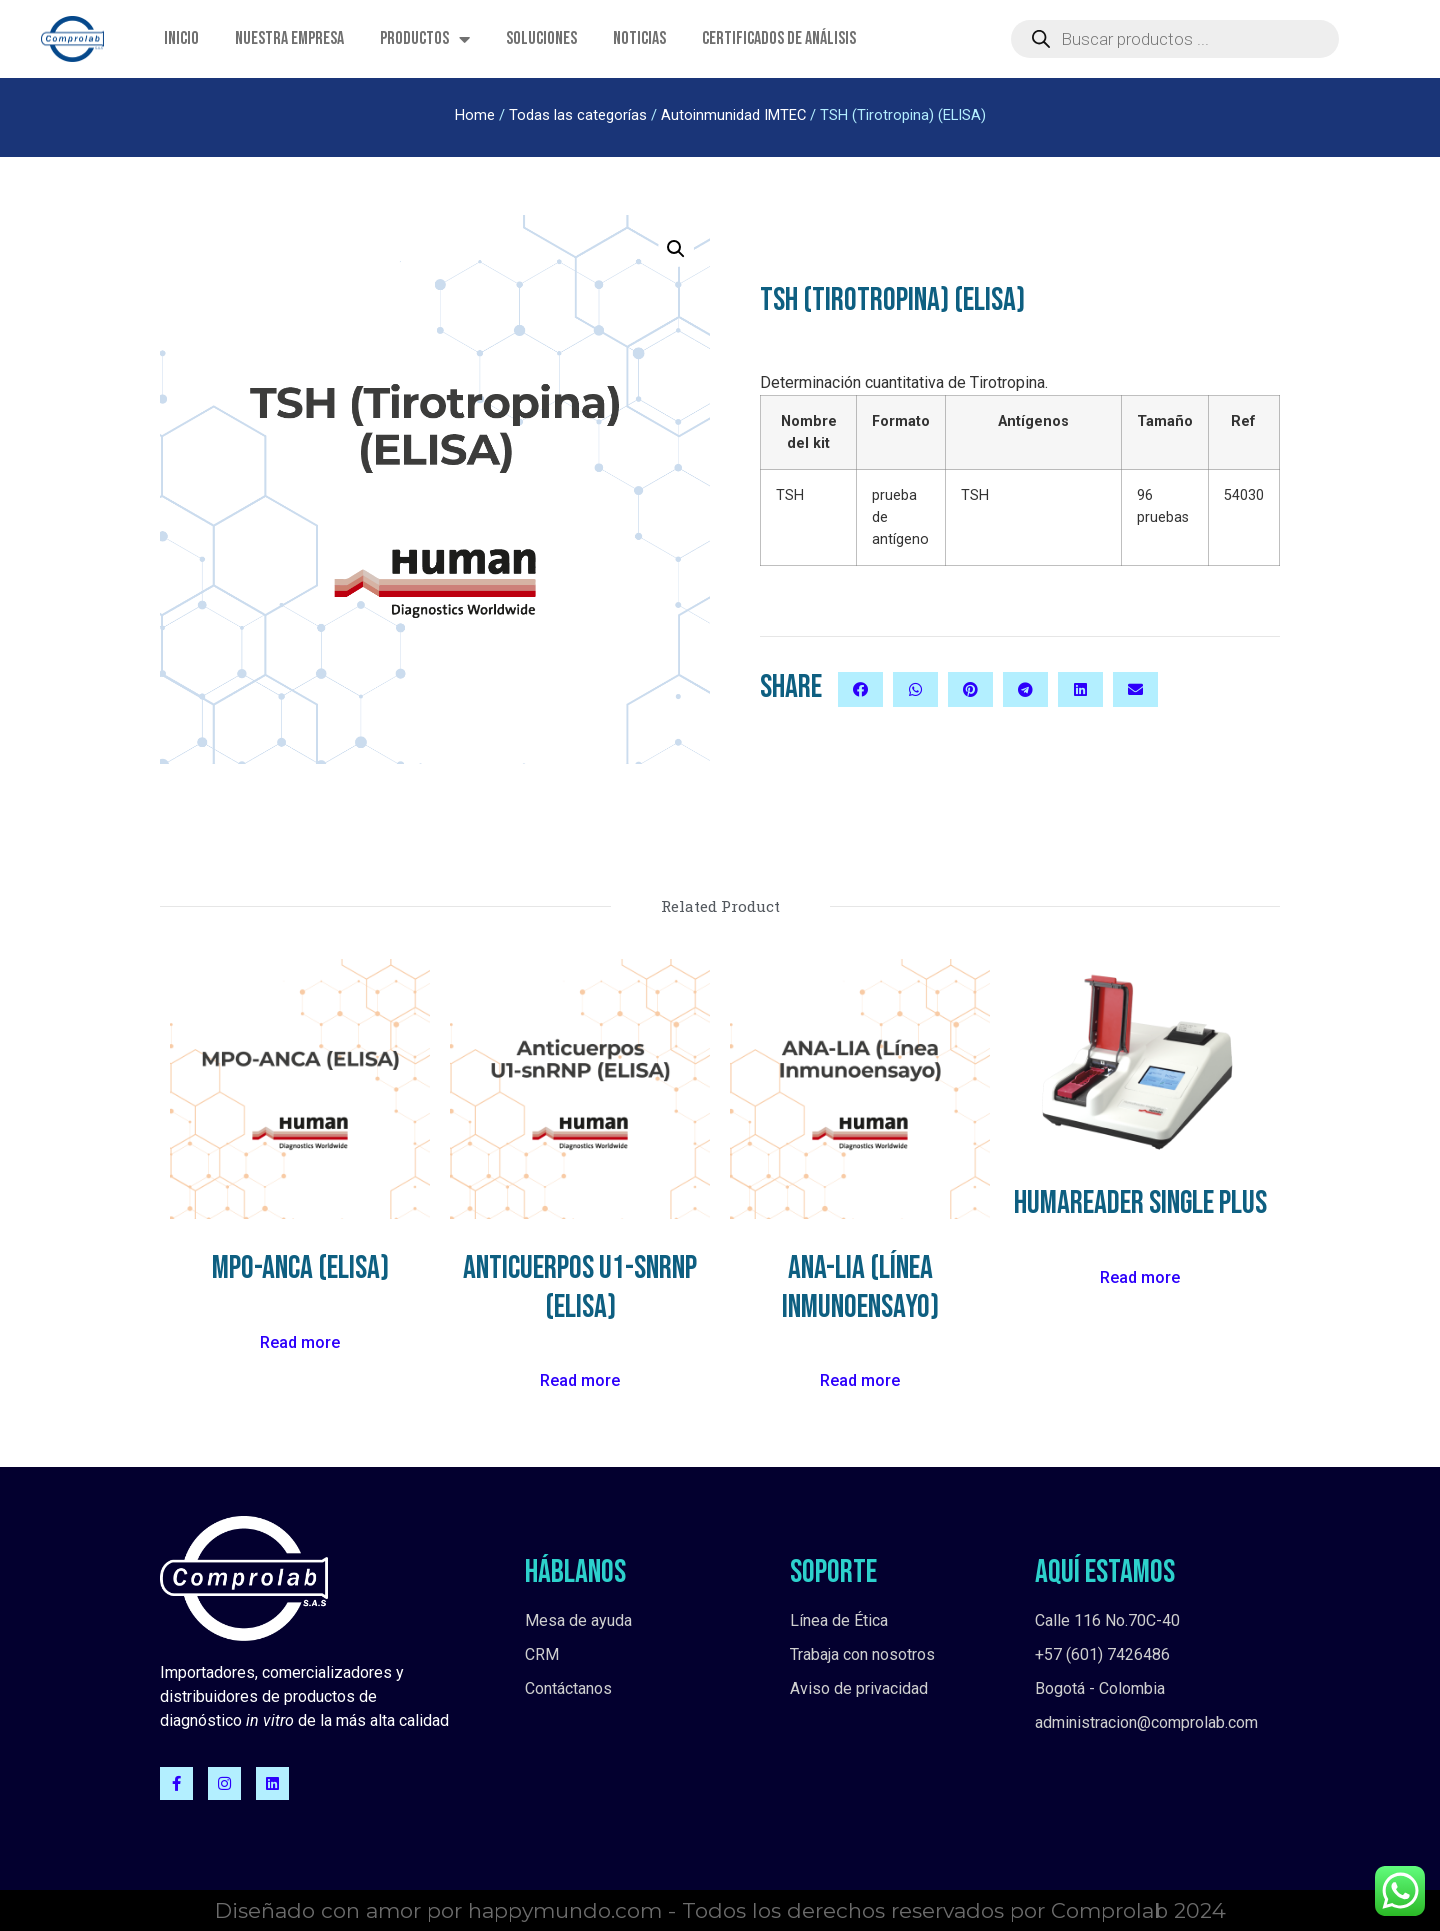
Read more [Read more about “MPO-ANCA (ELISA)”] (300, 1342)
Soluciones (541, 38)
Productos (425, 39)
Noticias (639, 38)
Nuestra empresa (289, 38)
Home (475, 115)
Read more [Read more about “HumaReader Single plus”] (1140, 1277)
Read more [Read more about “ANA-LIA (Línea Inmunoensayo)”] (860, 1380)
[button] (860, 689)
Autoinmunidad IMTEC (733, 115)
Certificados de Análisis (779, 38)
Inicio (181, 38)
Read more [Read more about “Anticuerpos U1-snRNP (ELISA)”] (580, 1380)
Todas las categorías (578, 115)
